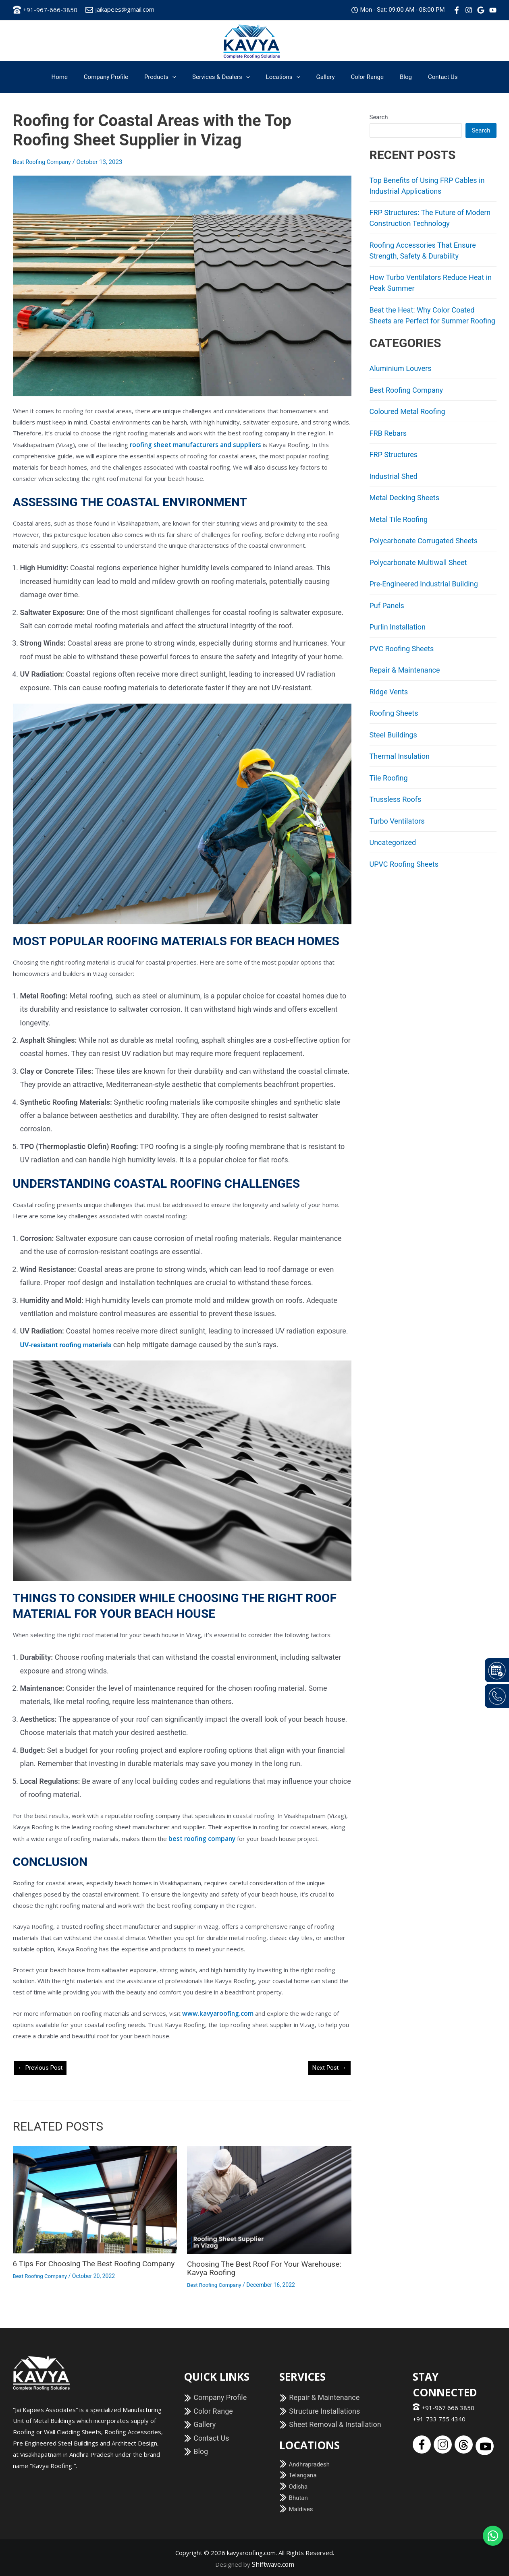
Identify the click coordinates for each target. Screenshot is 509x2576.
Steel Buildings (393, 735)
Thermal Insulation (400, 756)
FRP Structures (394, 454)
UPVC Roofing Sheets (404, 864)
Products (168, 77)
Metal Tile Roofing (399, 519)
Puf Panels (387, 605)
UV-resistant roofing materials (69, 1344)
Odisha (293, 2485)
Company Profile (118, 77)
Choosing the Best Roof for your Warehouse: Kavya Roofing (268, 2267)
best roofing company (200, 1837)
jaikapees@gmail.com (119, 9)
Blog (394, 77)
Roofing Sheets (394, 713)
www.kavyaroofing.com (217, 2012)
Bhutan (293, 2496)
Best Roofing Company (43, 162)
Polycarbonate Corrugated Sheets (424, 540)
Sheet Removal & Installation (330, 2423)
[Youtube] (493, 10)
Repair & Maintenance (405, 670)
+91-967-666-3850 (45, 10)
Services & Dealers (225, 77)
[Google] (480, 10)
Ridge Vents (389, 691)
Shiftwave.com (273, 2562)
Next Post (328, 2066)
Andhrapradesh (304, 2462)
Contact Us (427, 77)
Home (75, 77)
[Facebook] (456, 10)
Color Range (359, 77)
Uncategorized (393, 842)
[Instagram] (468, 10)
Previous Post (41, 2066)
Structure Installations (319, 2409)
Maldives (296, 2507)
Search (379, 117)
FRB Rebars (388, 433)
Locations (283, 77)
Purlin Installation (398, 627)
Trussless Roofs (396, 799)
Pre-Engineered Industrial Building (424, 584)
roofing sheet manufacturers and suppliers (192, 444)
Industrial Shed (394, 476)
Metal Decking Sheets (404, 497)
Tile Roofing (389, 778)
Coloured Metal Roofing (407, 411)
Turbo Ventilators (397, 821)
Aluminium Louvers (401, 368)
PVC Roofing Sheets (402, 648)
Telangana (298, 2473)
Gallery (321, 77)
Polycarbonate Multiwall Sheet (418, 562)
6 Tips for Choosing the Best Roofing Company (80, 2266)
